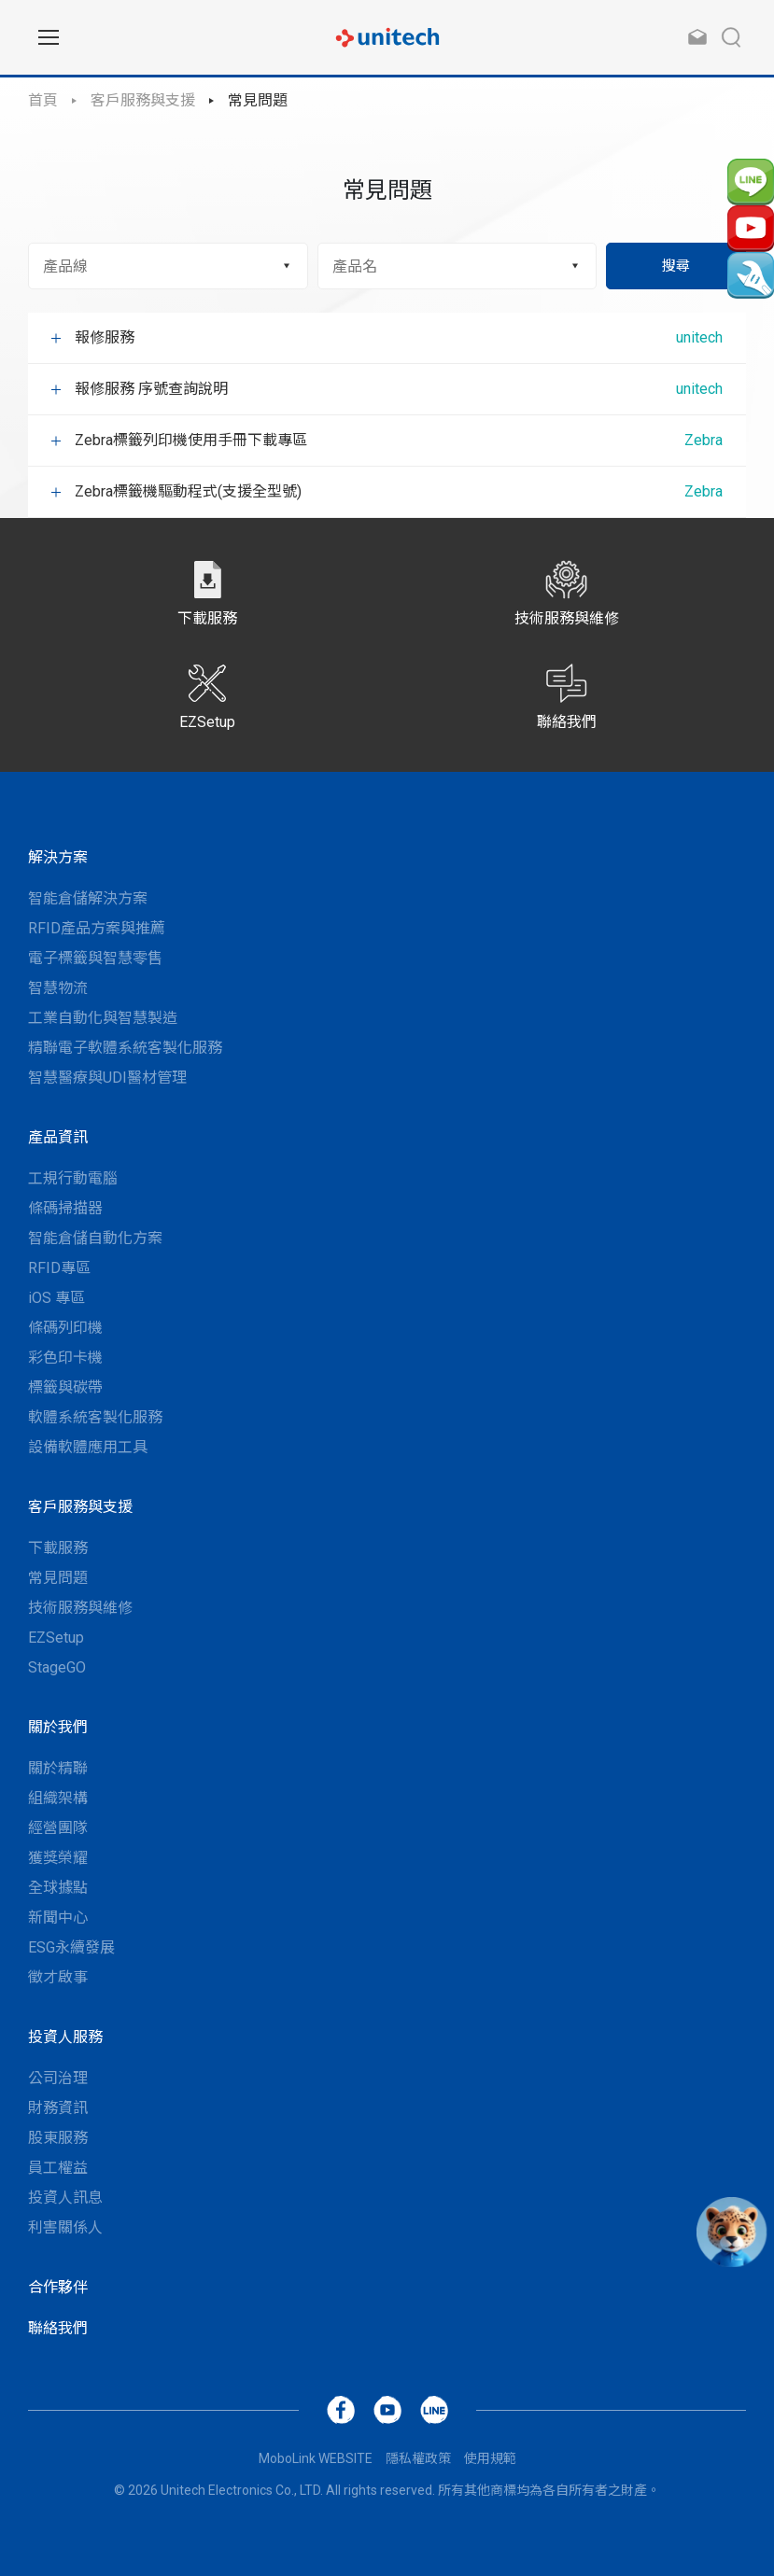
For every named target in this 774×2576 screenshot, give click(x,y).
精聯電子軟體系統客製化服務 (125, 1048)
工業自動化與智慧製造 (102, 1018)
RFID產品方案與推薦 (96, 928)
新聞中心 (58, 1917)
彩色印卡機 (65, 1357)
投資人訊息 (65, 2197)
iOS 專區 (56, 1298)
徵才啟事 (58, 1977)
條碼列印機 (65, 1328)
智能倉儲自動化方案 (95, 1238)
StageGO (57, 1667)
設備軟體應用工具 (88, 1447)
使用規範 (490, 2458)
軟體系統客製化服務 (95, 1417)
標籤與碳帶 (65, 1387)
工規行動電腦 (73, 1178)
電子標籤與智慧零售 (95, 958)
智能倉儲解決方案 (88, 898)
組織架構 (58, 1798)
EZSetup (56, 1637)
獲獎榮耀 (58, 1858)
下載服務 (58, 1548)
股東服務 (58, 2138)
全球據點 (58, 1888)
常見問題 (258, 100)
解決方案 (58, 857)
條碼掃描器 (65, 1208)
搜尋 (676, 266)
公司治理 (58, 2078)
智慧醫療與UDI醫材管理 (107, 1077)
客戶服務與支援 (143, 100)
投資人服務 (65, 2037)
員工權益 (58, 2168)
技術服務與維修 (80, 1608)
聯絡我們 (58, 2328)
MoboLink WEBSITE (316, 2458)
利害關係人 (65, 2227)
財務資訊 (58, 2108)
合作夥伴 (58, 2287)
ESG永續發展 (71, 1947)
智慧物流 (58, 988)
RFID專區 (59, 1268)
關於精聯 (58, 1768)
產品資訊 (58, 1137)
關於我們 (58, 1727)
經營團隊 (58, 1828)
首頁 (43, 100)
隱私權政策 (418, 2458)
